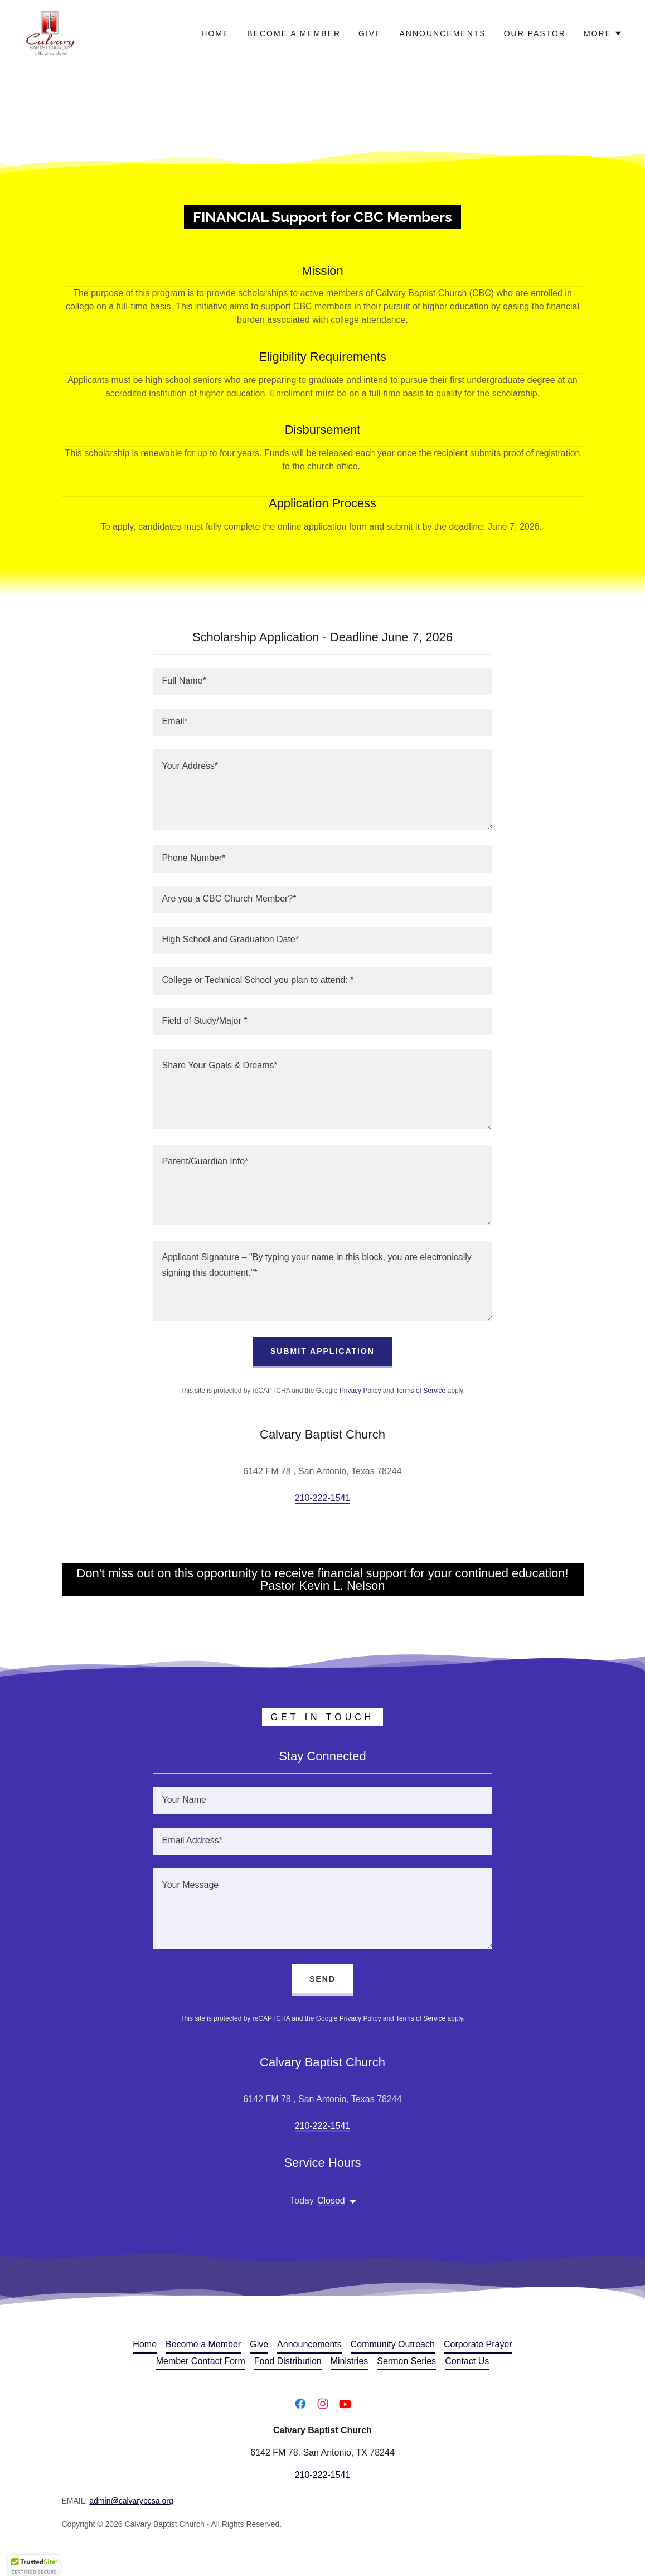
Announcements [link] (443, 33)
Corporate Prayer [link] (478, 2344)
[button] (603, 33)
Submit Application (322, 1351)
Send (322, 1978)
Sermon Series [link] (406, 2361)
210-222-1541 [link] (323, 1498)
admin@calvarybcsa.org (131, 2500)
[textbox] (322, 681)
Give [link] (369, 33)
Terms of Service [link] (420, 1390)
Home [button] (145, 2344)
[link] (50, 32)
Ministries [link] (349, 2361)
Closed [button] (331, 2200)
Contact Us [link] (467, 2361)
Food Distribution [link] (288, 2361)
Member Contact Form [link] (200, 2361)
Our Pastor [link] (535, 33)
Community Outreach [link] (393, 2344)
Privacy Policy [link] (360, 1390)
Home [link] (215, 33)
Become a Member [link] (294, 33)
